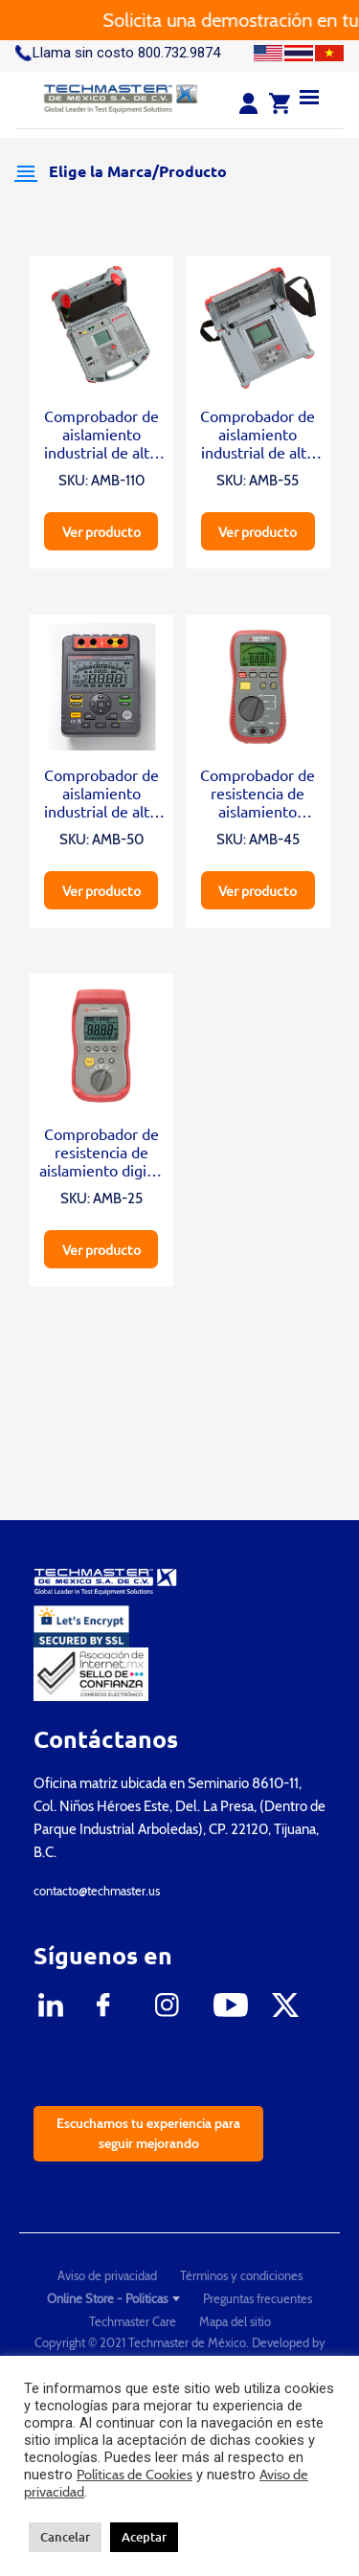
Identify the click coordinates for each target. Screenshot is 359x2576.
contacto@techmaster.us (97, 1890)
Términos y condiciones (241, 2275)
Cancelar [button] (65, 2536)
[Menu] (309, 96)
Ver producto (101, 531)
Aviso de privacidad (107, 2275)
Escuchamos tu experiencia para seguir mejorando (148, 2133)
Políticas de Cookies (134, 2474)
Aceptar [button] (144, 2536)
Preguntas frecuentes (257, 2298)
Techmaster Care (132, 2321)
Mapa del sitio (235, 2321)
